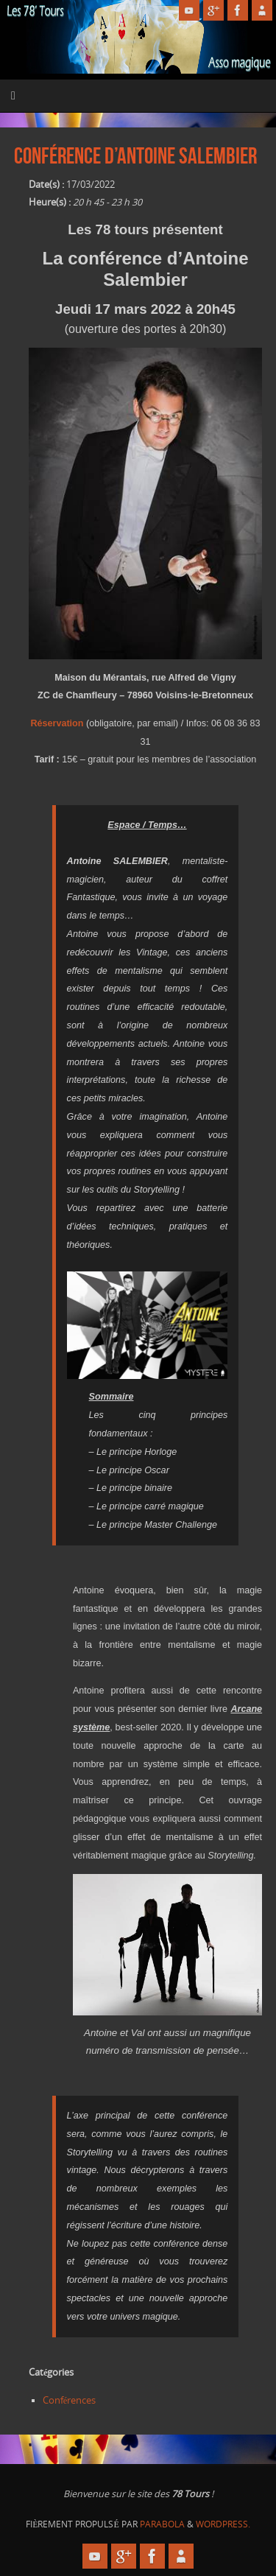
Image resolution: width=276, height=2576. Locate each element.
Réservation (56, 723)
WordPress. (223, 2524)
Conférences (69, 2400)
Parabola (162, 2524)
